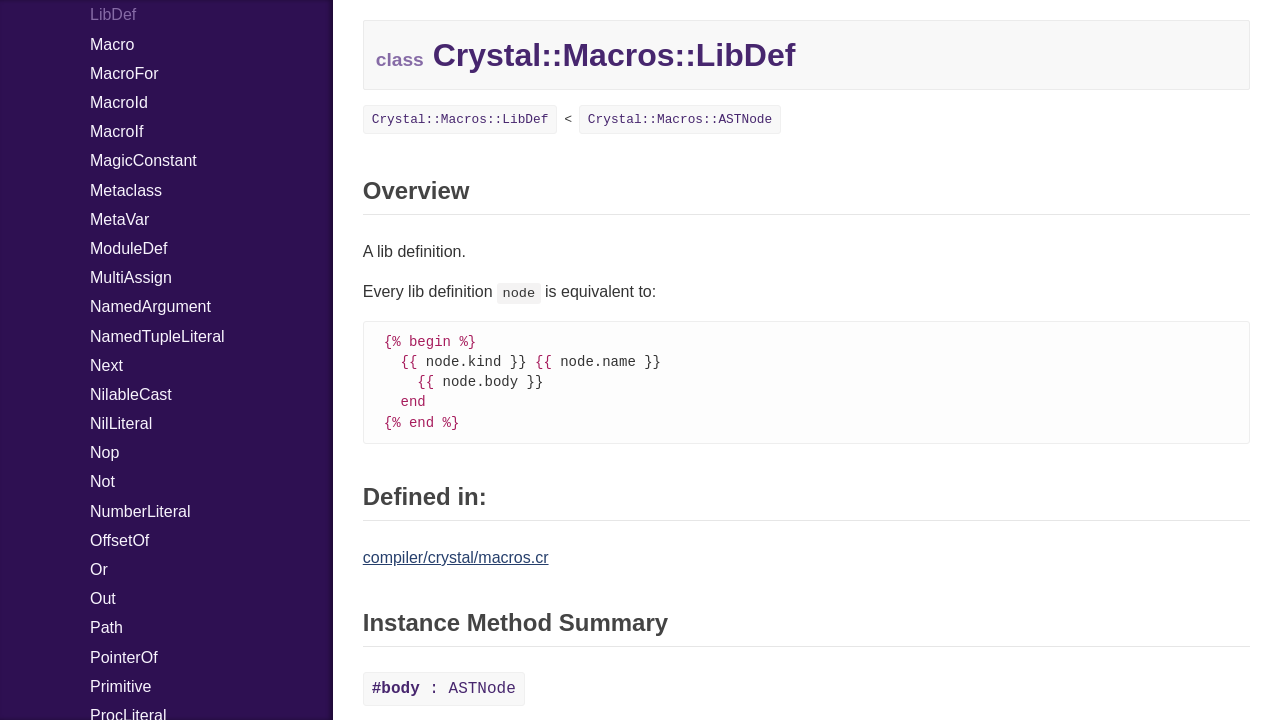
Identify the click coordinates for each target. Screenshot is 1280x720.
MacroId (119, 102)
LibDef (113, 14)
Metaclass (126, 190)
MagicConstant (143, 160)
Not (102, 481)
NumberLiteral (140, 511)
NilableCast (131, 394)
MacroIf (116, 131)
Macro (112, 44)
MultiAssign (131, 277)
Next (106, 365)
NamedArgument (150, 306)
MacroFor (124, 73)
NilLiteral (121, 423)
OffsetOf (119, 540)
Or (99, 569)
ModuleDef (128, 248)
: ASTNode (444, 694)
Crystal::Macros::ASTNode (680, 119)
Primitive (120, 686)
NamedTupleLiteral (157, 336)
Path (106, 627)
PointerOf (124, 657)
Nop (104, 452)
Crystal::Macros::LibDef (460, 119)
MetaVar (119, 219)
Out (103, 598)
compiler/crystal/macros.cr (456, 562)
